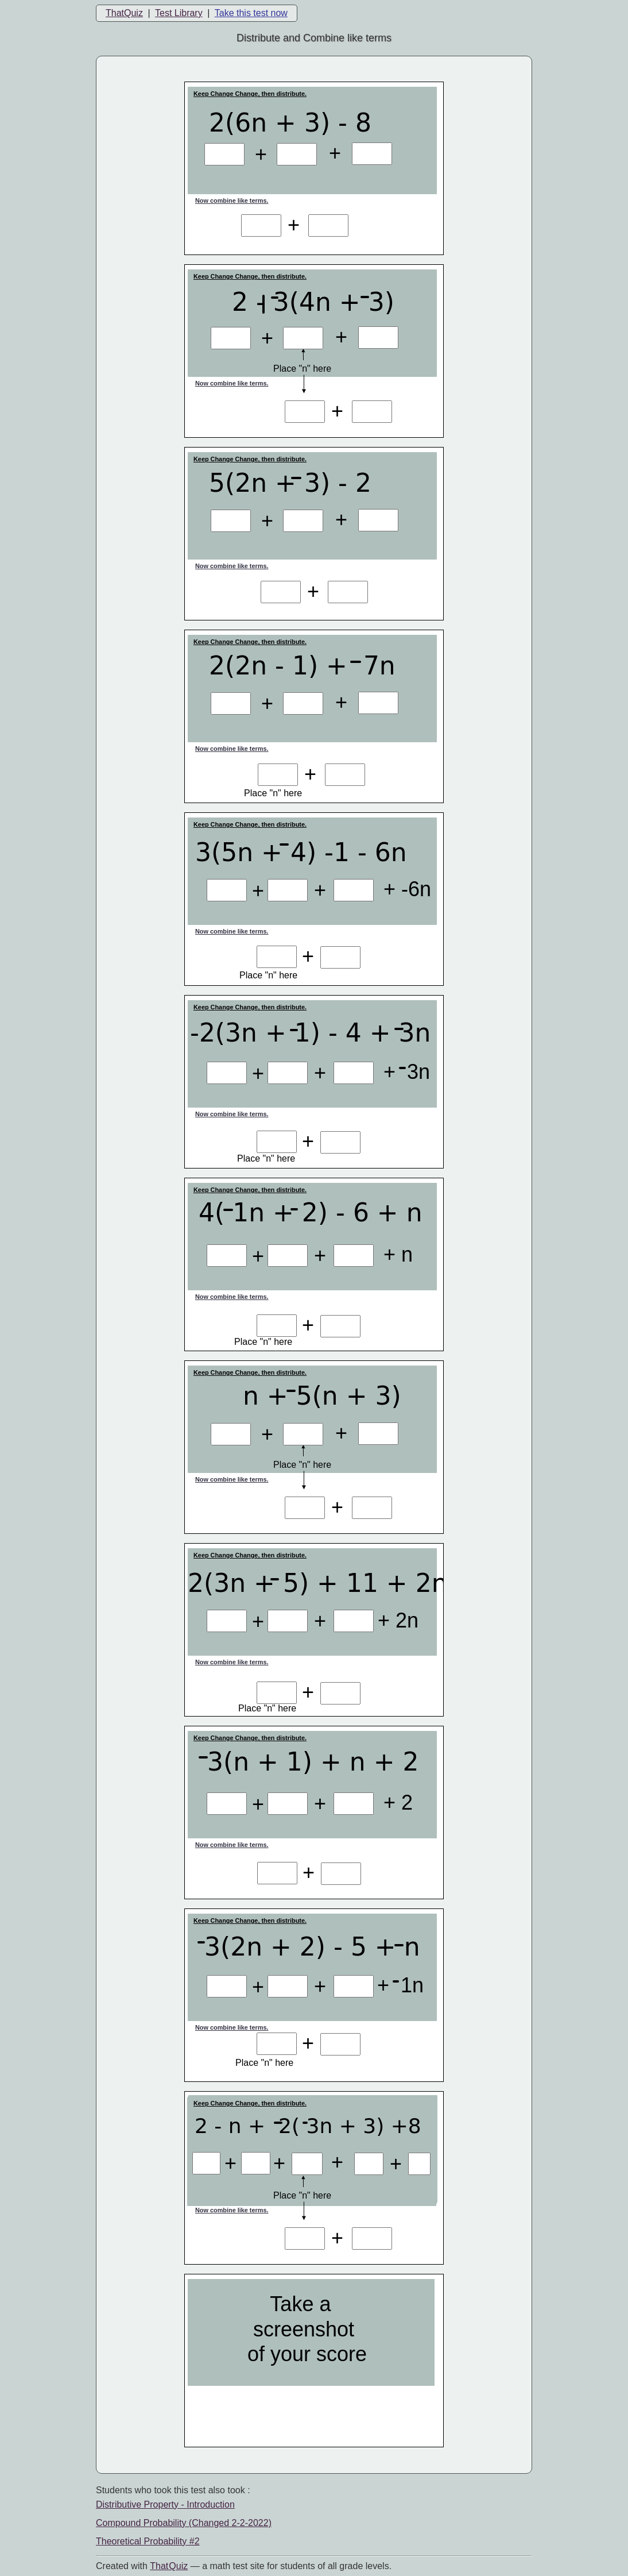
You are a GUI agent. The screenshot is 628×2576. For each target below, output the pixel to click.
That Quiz (169, 2566)
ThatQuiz (124, 13)
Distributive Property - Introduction (165, 2504)
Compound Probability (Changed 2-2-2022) (184, 2523)
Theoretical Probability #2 (148, 2541)
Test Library (179, 13)
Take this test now (251, 13)
